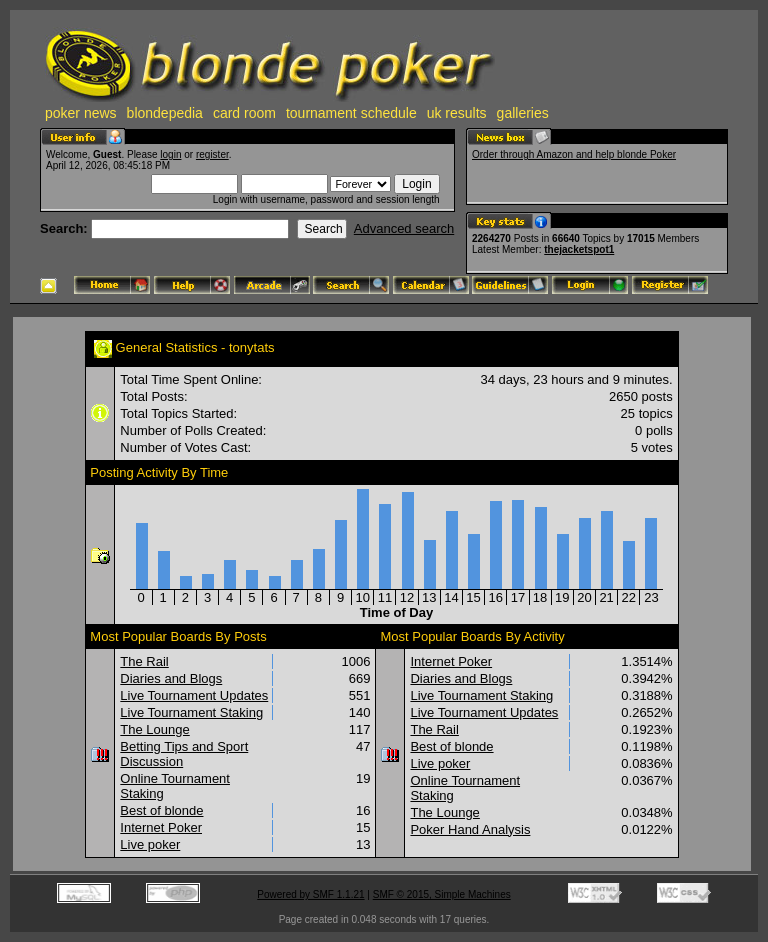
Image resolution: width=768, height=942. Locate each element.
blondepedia (165, 113)
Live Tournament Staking (191, 712)
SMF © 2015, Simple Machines (442, 894)
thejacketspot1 (579, 249)
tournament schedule (351, 113)
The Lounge (154, 729)
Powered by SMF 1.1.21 (310, 894)
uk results (457, 113)
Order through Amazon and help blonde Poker (574, 154)
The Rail (144, 661)
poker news (81, 113)
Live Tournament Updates (194, 695)
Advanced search (404, 228)
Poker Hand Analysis (470, 829)
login (170, 154)
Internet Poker (161, 827)
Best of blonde (161, 810)
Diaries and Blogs (171, 678)
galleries (523, 113)
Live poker (150, 844)
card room (244, 113)
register (212, 154)
